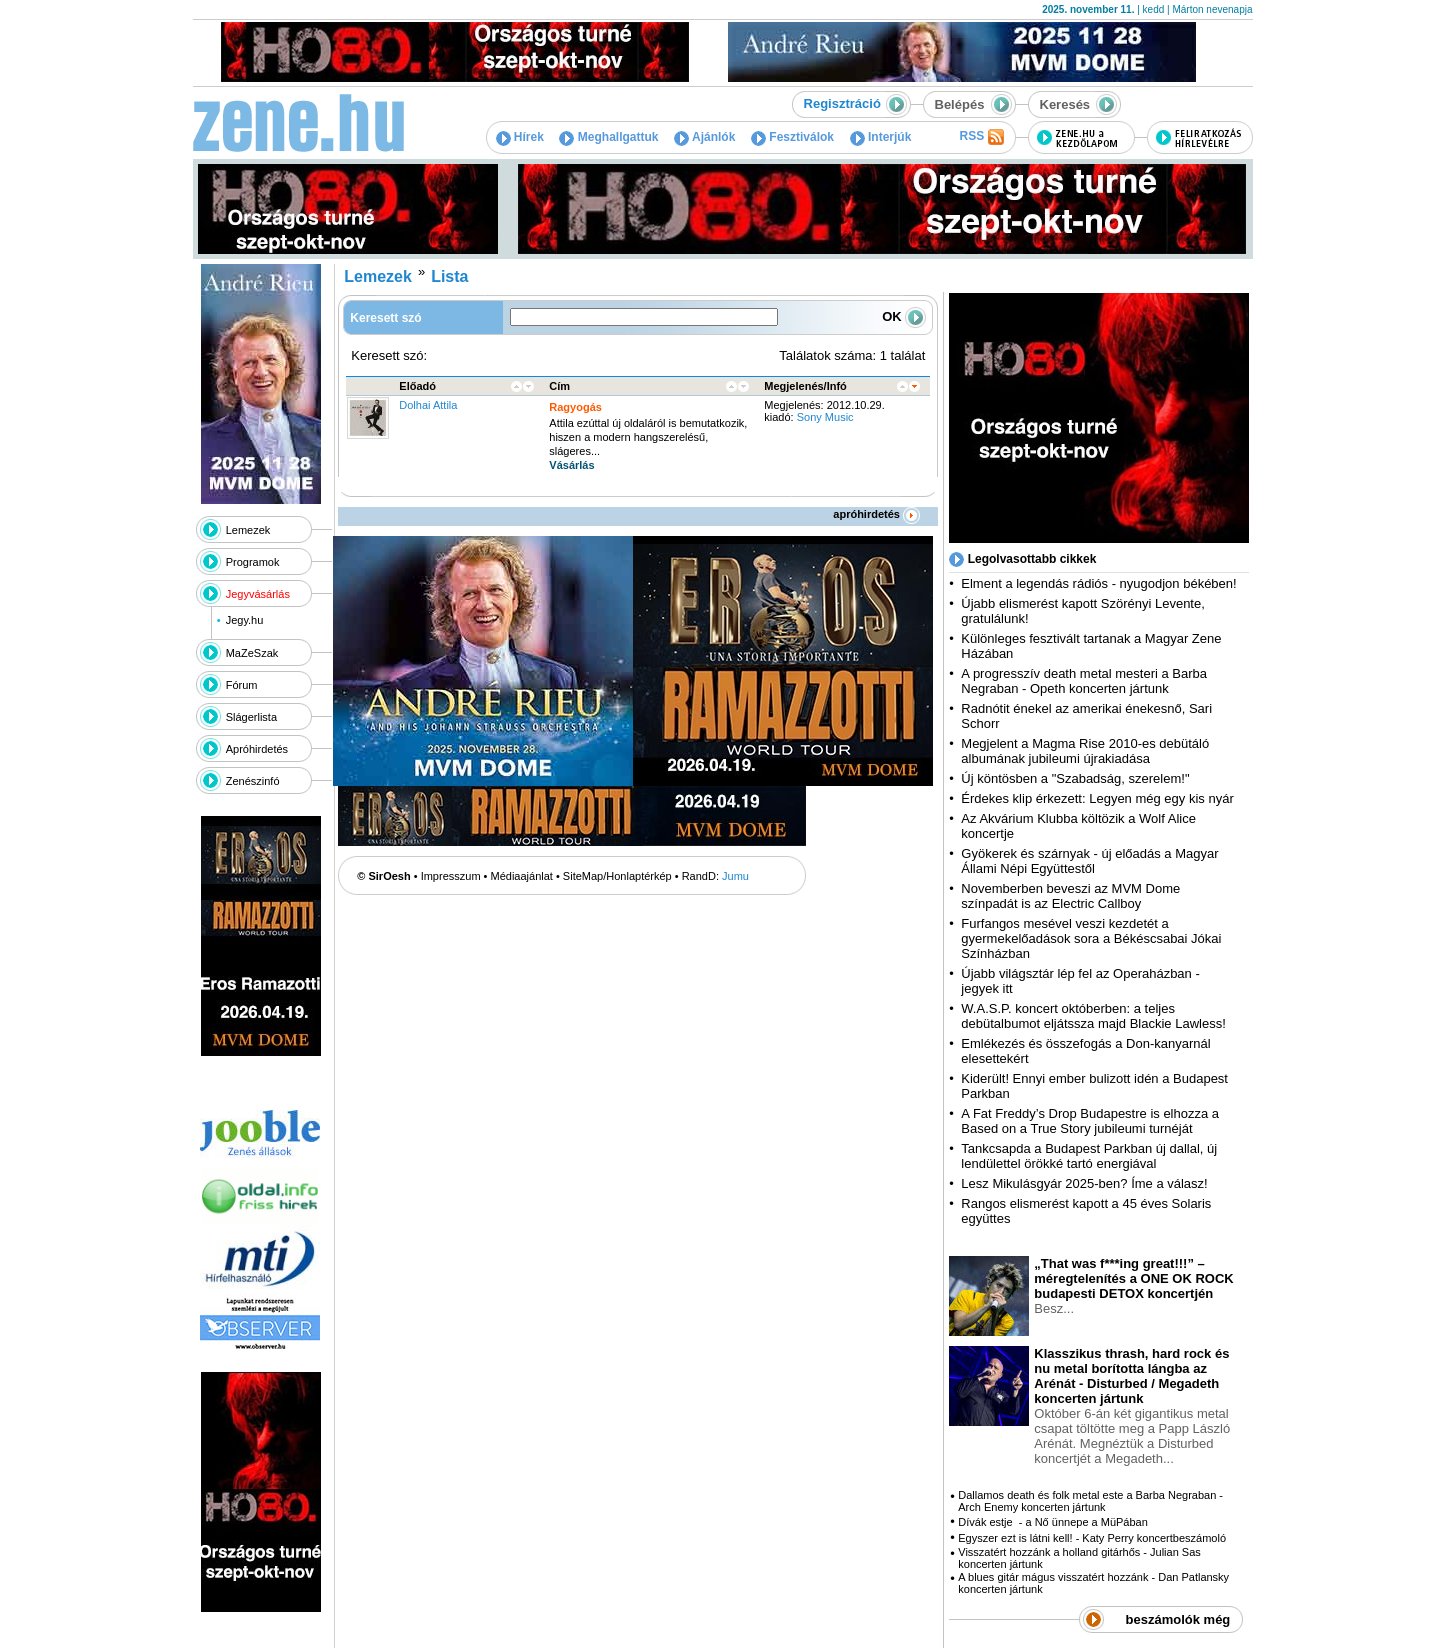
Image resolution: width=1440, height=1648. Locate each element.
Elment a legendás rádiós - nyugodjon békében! (1098, 583)
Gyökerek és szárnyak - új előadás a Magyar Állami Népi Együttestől (1089, 861)
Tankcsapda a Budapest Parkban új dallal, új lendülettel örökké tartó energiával (1089, 1156)
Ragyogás (575, 407)
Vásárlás (571, 465)
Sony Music (825, 417)
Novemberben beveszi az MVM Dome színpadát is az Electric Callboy (1070, 896)
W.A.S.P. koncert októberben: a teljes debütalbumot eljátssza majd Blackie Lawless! (1093, 1016)
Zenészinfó (253, 781)
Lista (449, 276)
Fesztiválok (792, 137)
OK (904, 316)
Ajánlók (704, 137)
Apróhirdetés (257, 749)
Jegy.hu (245, 620)
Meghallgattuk (608, 137)
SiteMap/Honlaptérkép (617, 876)
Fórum (242, 685)
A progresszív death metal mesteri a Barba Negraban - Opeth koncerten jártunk (1084, 681)
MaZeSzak (252, 653)
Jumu (735, 876)
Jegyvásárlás (258, 594)
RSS (981, 137)
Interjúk (881, 137)
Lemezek (248, 530)
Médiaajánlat (522, 876)
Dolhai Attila (428, 405)
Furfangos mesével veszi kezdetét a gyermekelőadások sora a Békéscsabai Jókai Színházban (1091, 938)
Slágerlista (251, 717)
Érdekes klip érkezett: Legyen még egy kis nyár (1097, 798)
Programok (253, 562)
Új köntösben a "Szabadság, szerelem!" (1075, 778)
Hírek (520, 137)
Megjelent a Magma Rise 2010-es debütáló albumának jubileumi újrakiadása (1085, 751)
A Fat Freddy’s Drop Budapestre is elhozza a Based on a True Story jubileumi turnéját (1090, 1121)
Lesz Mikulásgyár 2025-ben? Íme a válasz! (1084, 1183)
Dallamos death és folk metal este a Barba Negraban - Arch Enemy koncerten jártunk (1090, 1501)
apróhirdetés (876, 514)
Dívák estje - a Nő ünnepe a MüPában (1053, 1522)
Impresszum (451, 876)
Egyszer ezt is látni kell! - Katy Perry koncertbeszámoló (1092, 1538)
